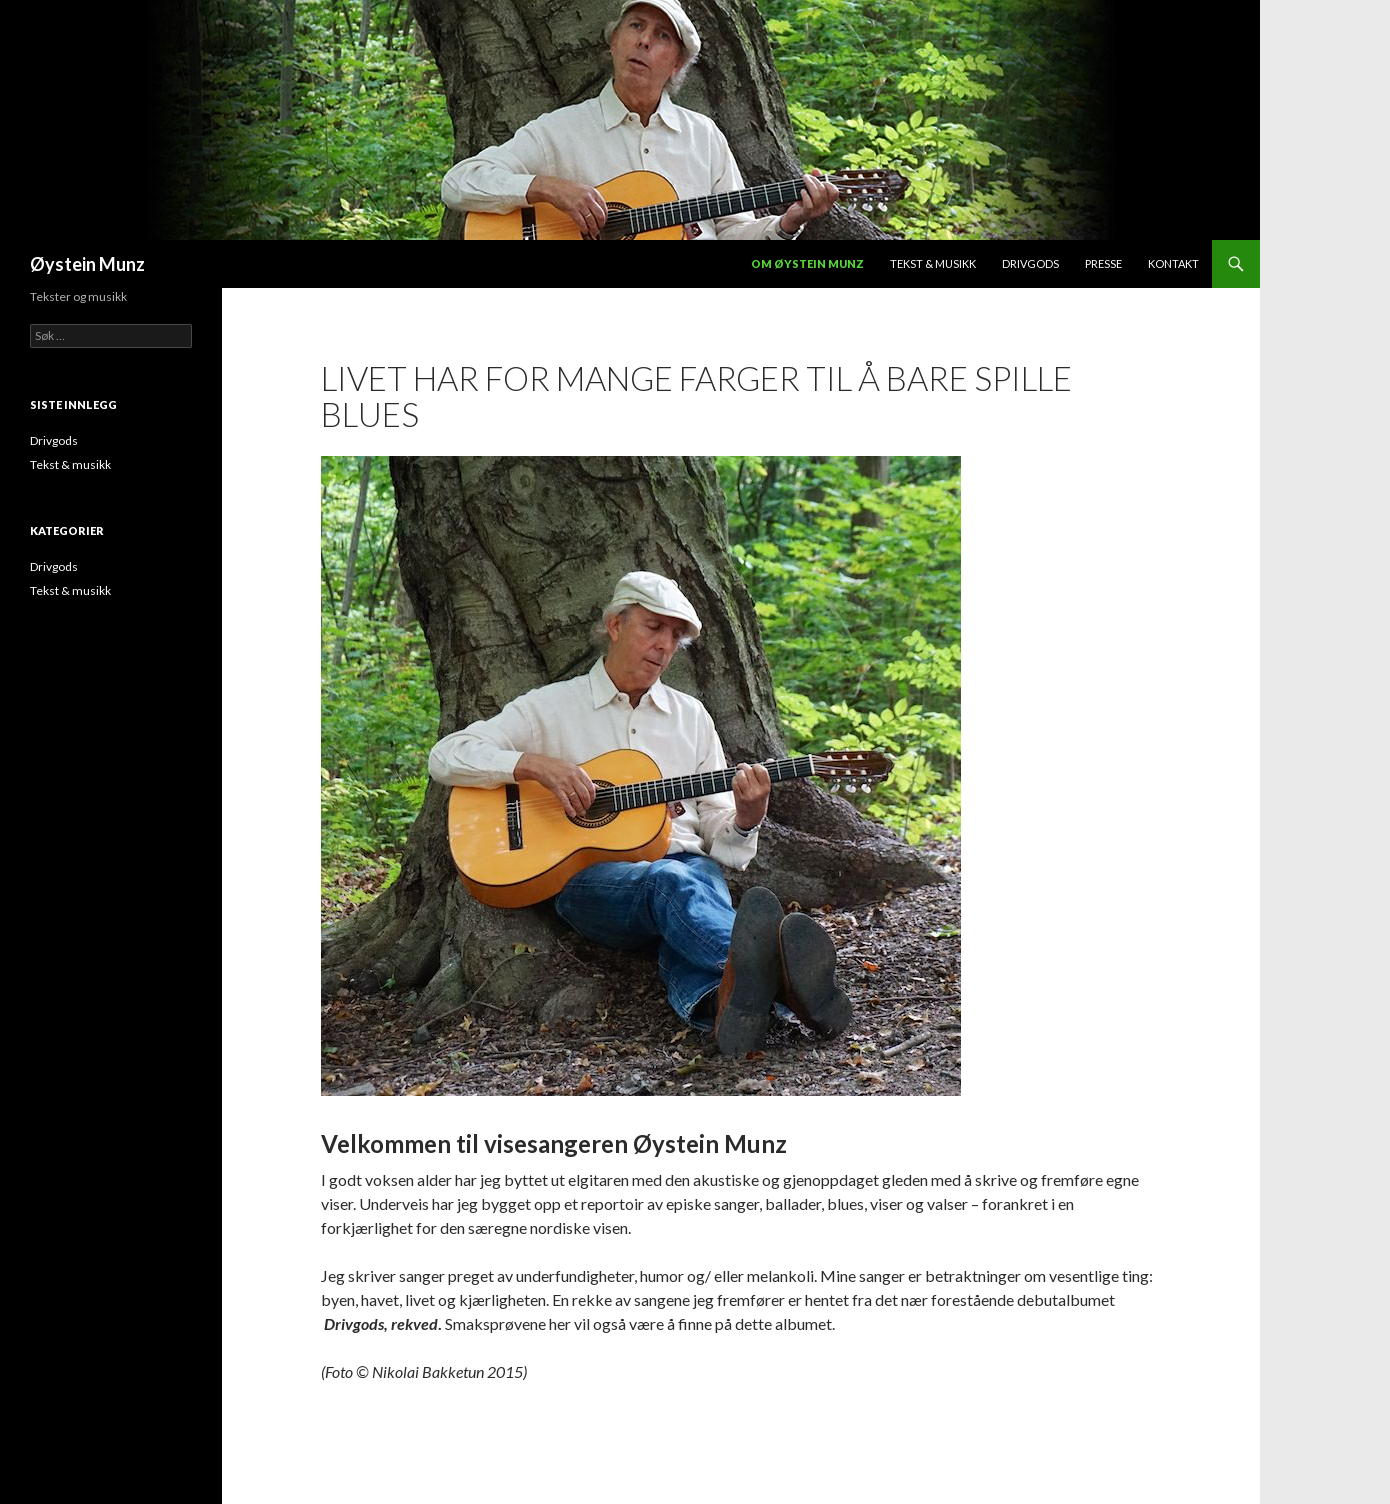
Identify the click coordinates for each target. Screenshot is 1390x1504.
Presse (1103, 263)
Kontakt (1173, 263)
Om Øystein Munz (807, 263)
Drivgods (1030, 263)
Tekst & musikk (933, 263)
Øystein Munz (87, 264)
